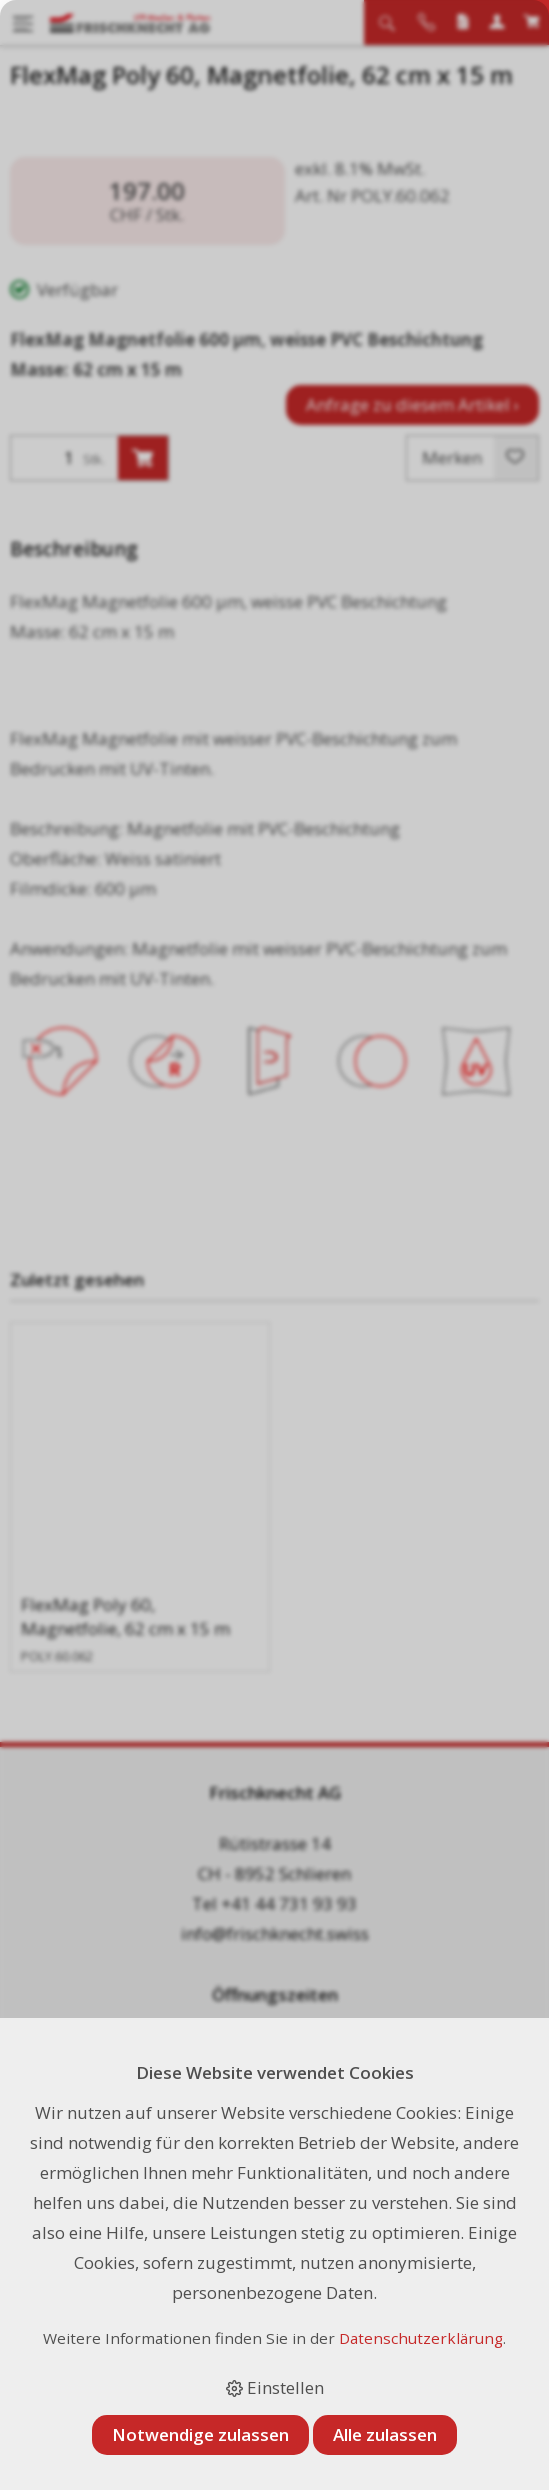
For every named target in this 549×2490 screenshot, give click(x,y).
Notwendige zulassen (200, 2434)
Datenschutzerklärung (421, 2338)
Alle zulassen (385, 2434)
